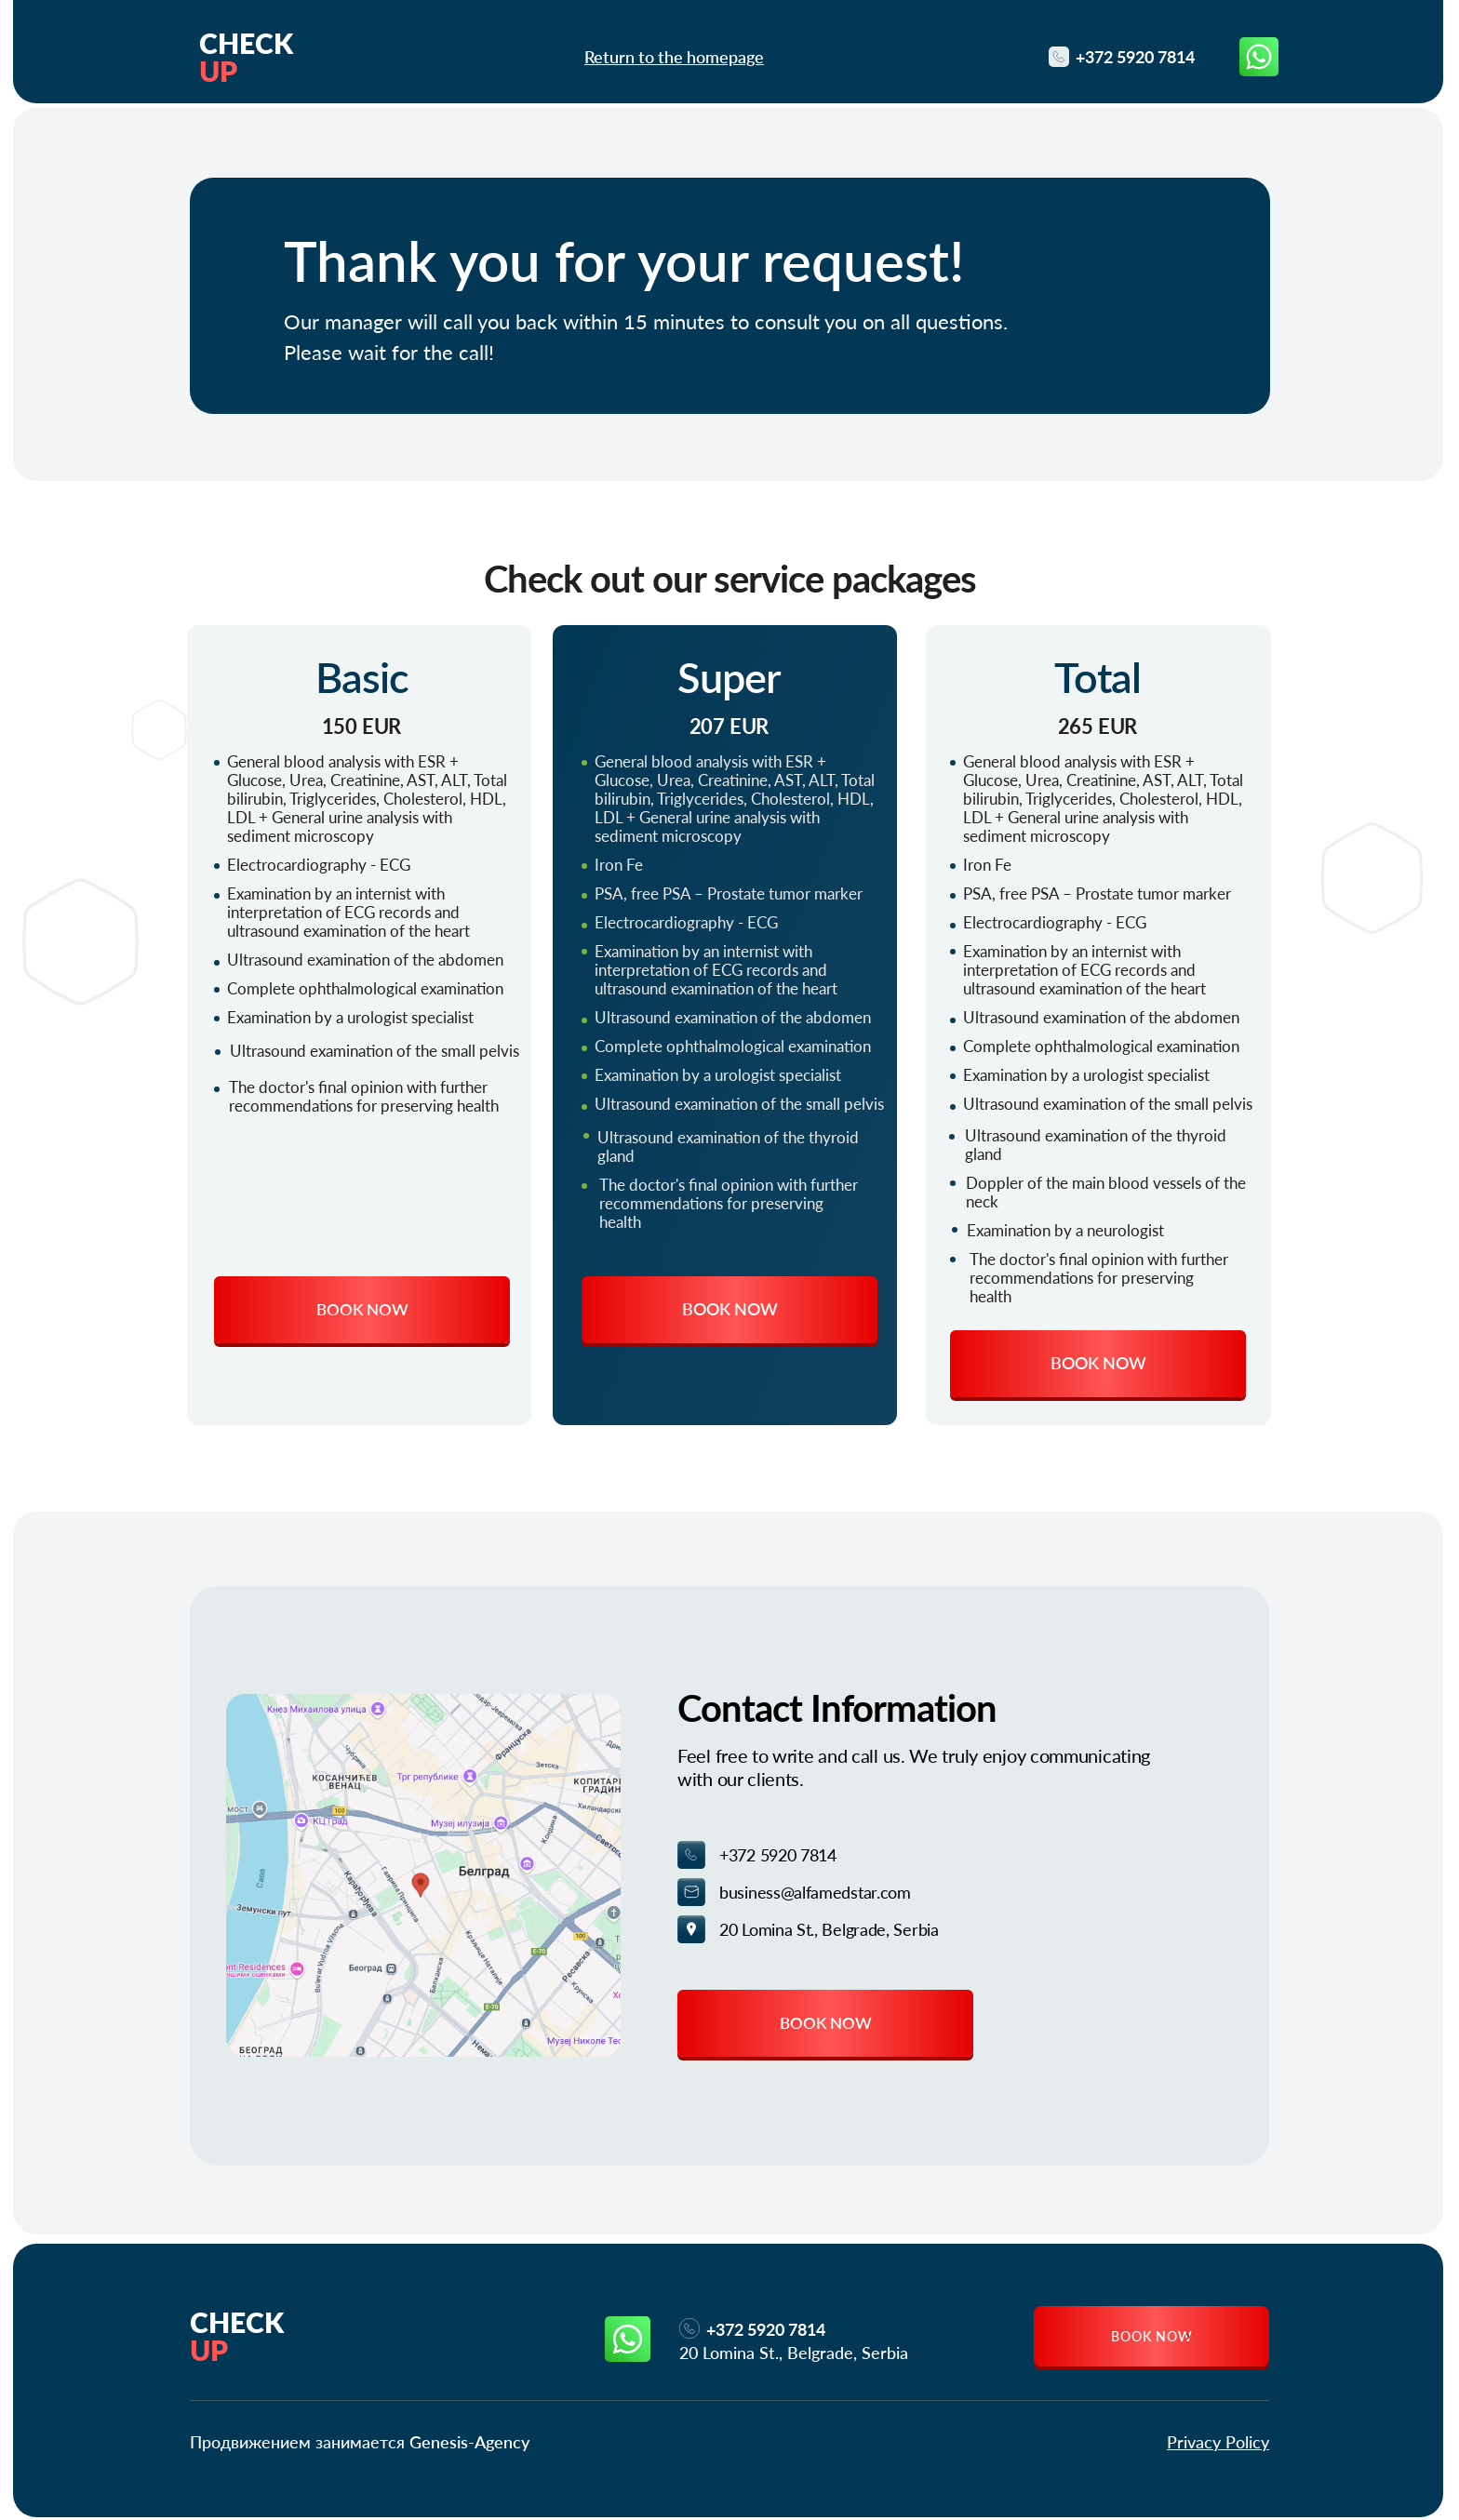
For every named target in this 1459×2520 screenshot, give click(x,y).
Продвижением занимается (359, 2442)
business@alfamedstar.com (815, 1892)
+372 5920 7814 (778, 1855)
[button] (362, 1309)
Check (237, 2336)
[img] (423, 1875)
